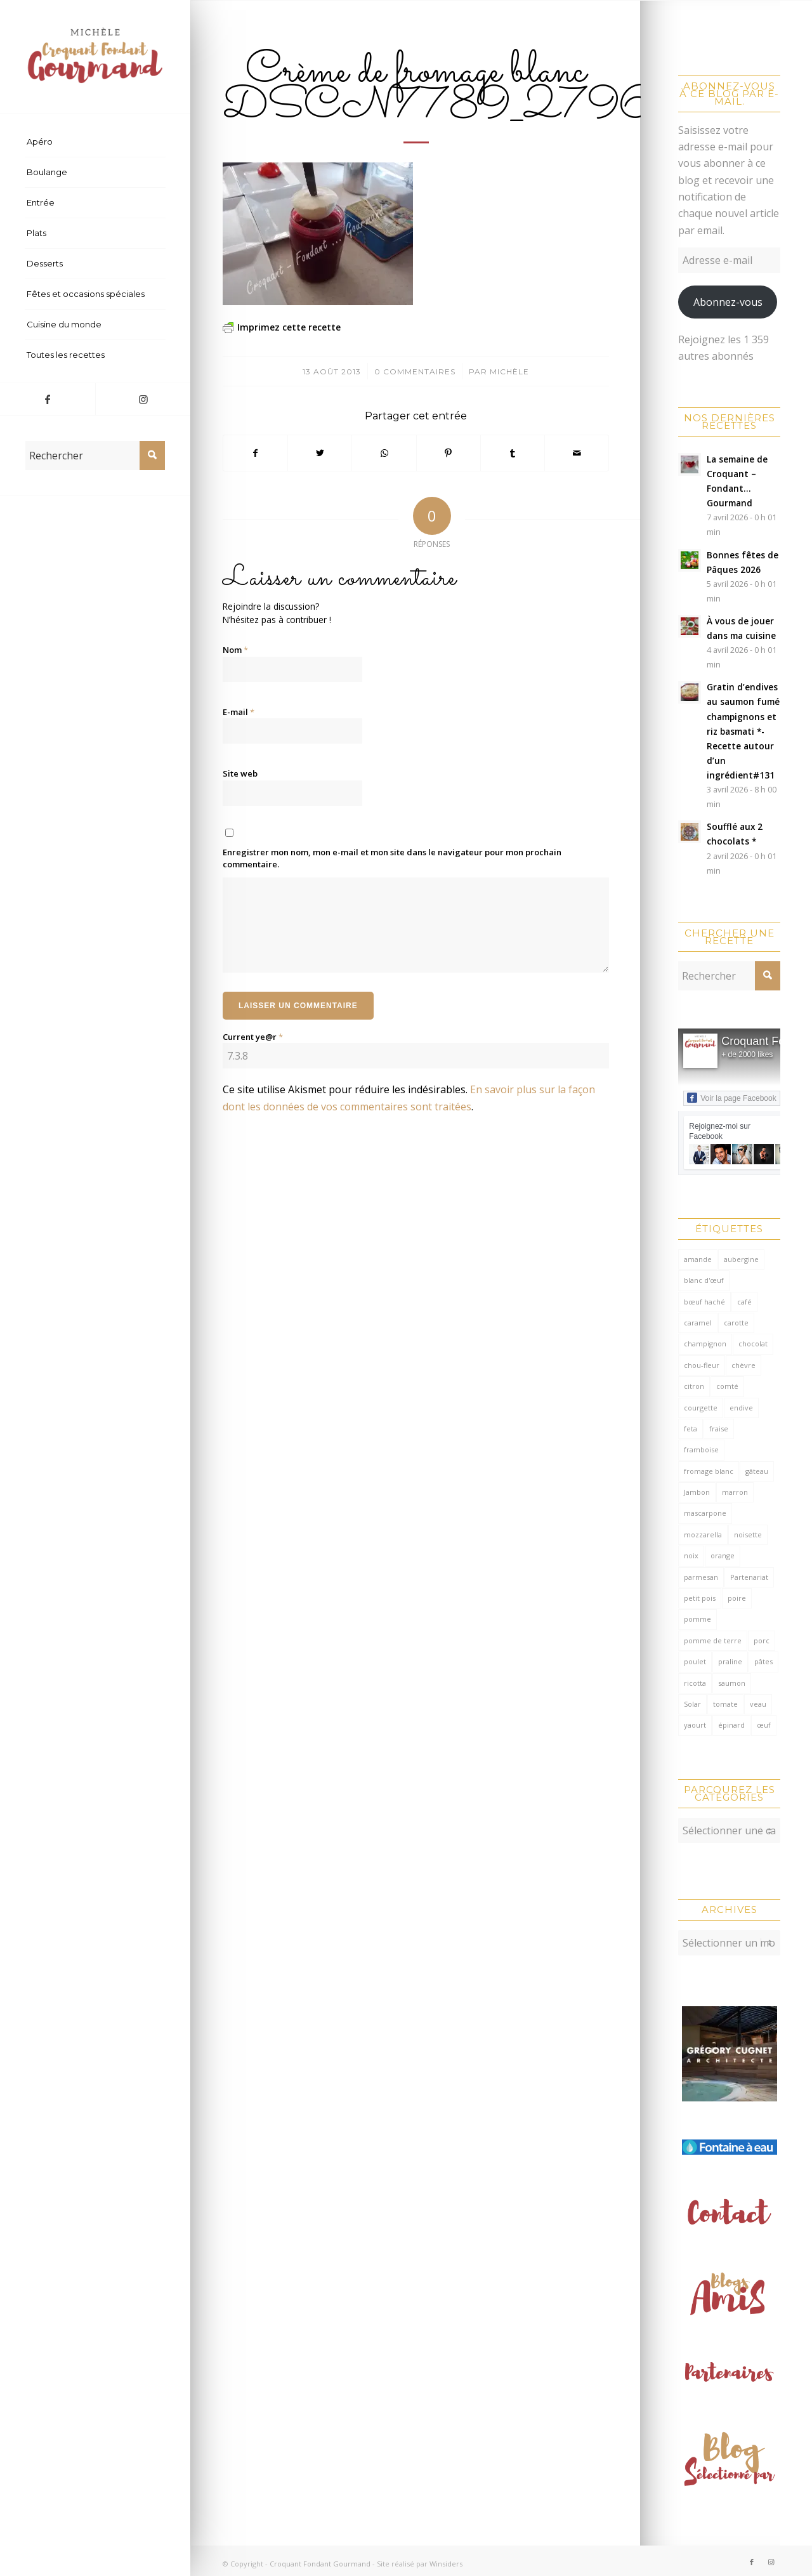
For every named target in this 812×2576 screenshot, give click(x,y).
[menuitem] (95, 142)
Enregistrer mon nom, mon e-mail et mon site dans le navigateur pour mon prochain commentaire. (392, 858)
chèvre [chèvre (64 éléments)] (743, 1365)
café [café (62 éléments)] (744, 1301)
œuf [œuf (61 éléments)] (764, 1725)
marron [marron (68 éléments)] (735, 1492)
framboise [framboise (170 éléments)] (701, 1449)
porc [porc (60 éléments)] (761, 1640)
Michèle (509, 371)
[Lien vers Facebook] (47, 399)
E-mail (238, 712)
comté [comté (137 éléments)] (727, 1386)
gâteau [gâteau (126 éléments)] (756, 1471)
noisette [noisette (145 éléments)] (748, 1534)
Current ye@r (253, 1036)
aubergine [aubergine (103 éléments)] (741, 1259)
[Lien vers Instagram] (142, 399)
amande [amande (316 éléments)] (698, 1259)
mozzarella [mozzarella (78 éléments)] (703, 1534)
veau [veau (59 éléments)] (758, 1704)
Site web (240, 773)
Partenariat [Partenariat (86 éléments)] (749, 1577)
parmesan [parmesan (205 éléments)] (701, 1577)
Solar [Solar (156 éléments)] (692, 1704)
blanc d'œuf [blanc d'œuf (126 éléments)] (704, 1280)
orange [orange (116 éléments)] (722, 1555)
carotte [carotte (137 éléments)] (736, 1322)
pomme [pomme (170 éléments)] (697, 1619)
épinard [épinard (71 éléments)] (731, 1725)
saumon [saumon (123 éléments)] (731, 1683)
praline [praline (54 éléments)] (730, 1661)
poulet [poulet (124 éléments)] (695, 1661)
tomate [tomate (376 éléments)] (725, 1704)
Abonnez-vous (728, 302)
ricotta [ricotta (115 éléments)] (695, 1683)
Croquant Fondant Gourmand (320, 2557)
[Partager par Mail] (576, 453)
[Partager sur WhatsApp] (384, 453)
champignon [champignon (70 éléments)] (705, 1343)
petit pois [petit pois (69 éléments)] (700, 1598)
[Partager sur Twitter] (319, 453)
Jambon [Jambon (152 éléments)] (697, 1492)
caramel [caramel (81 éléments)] (698, 1322)
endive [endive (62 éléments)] (741, 1407)
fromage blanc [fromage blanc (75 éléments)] (708, 1471)
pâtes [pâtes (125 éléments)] (763, 1661)
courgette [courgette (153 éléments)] (700, 1407)
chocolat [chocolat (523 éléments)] (753, 1343)
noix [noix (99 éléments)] (691, 1555)
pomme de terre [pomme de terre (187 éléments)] (713, 1640)
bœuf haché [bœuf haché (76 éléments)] (704, 1301)
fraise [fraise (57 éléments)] (718, 1428)
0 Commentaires (414, 371)
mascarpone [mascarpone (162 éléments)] (705, 1513)
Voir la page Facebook (731, 1098)
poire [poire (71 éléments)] (737, 1598)
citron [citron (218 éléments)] (694, 1386)
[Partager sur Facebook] (255, 453)
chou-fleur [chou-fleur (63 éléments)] (701, 1365)
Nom (235, 649)
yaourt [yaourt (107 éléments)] (695, 1725)
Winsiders (445, 2557)
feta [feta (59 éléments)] (690, 1428)
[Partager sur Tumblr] (512, 453)
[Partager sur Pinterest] (448, 453)
